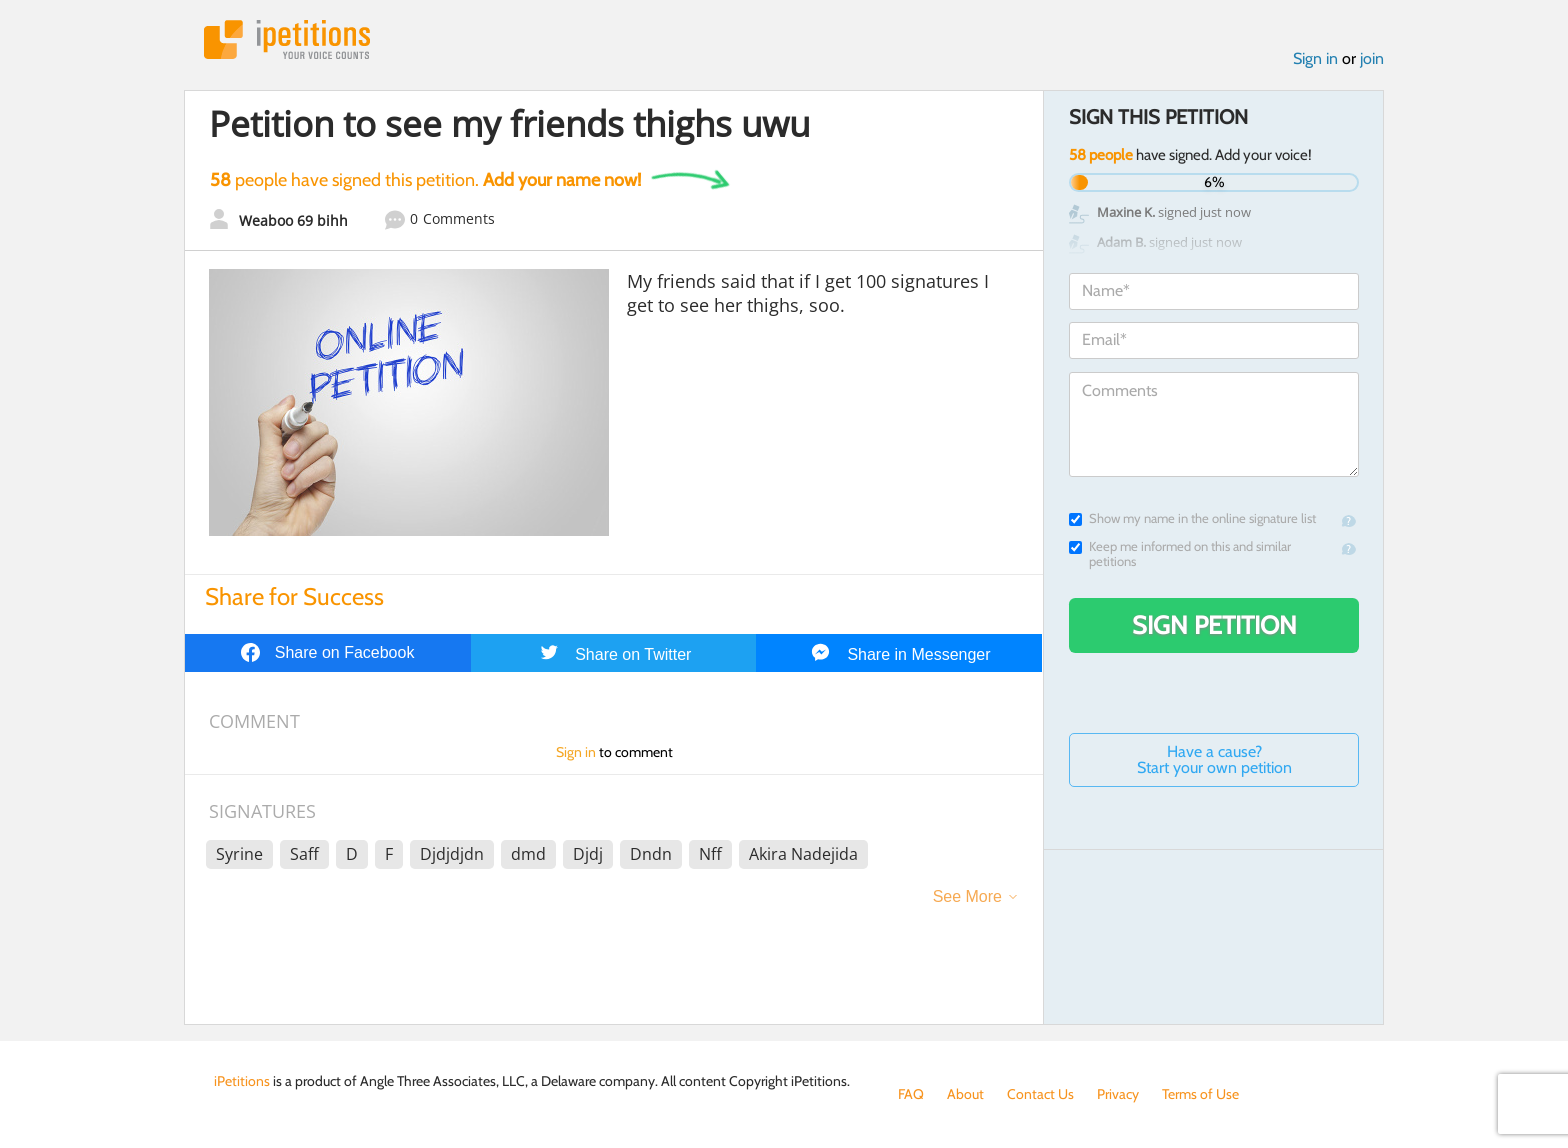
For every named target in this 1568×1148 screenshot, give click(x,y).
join (1372, 58)
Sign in (1315, 58)
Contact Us (1040, 1094)
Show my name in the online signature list (1192, 518)
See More (967, 896)
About (965, 1094)
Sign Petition (1214, 625)
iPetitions (287, 39)
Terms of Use (1200, 1094)
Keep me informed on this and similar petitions (1180, 554)
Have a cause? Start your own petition (1214, 759)
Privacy (1118, 1094)
